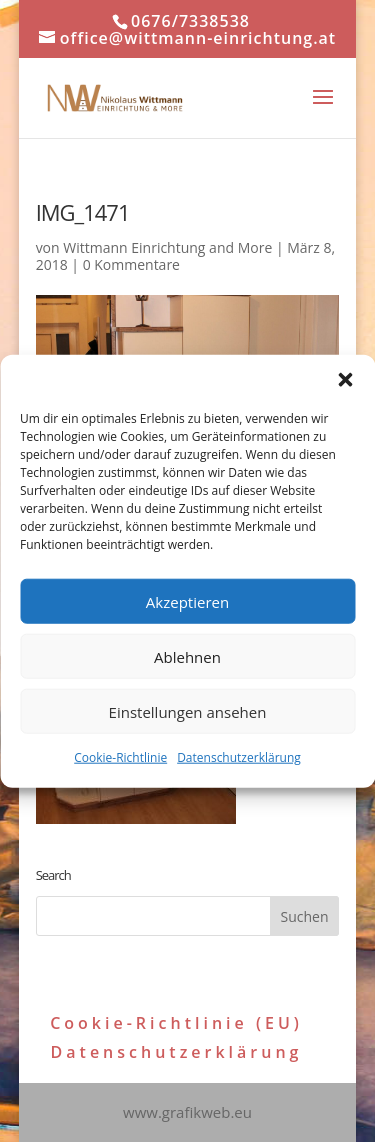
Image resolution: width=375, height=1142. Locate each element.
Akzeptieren (187, 601)
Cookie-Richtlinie (120, 757)
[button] (345, 380)
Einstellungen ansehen (188, 711)
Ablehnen (187, 656)
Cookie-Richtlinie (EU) (176, 1023)
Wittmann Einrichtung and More (167, 247)
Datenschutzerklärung (239, 757)
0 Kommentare (131, 264)
